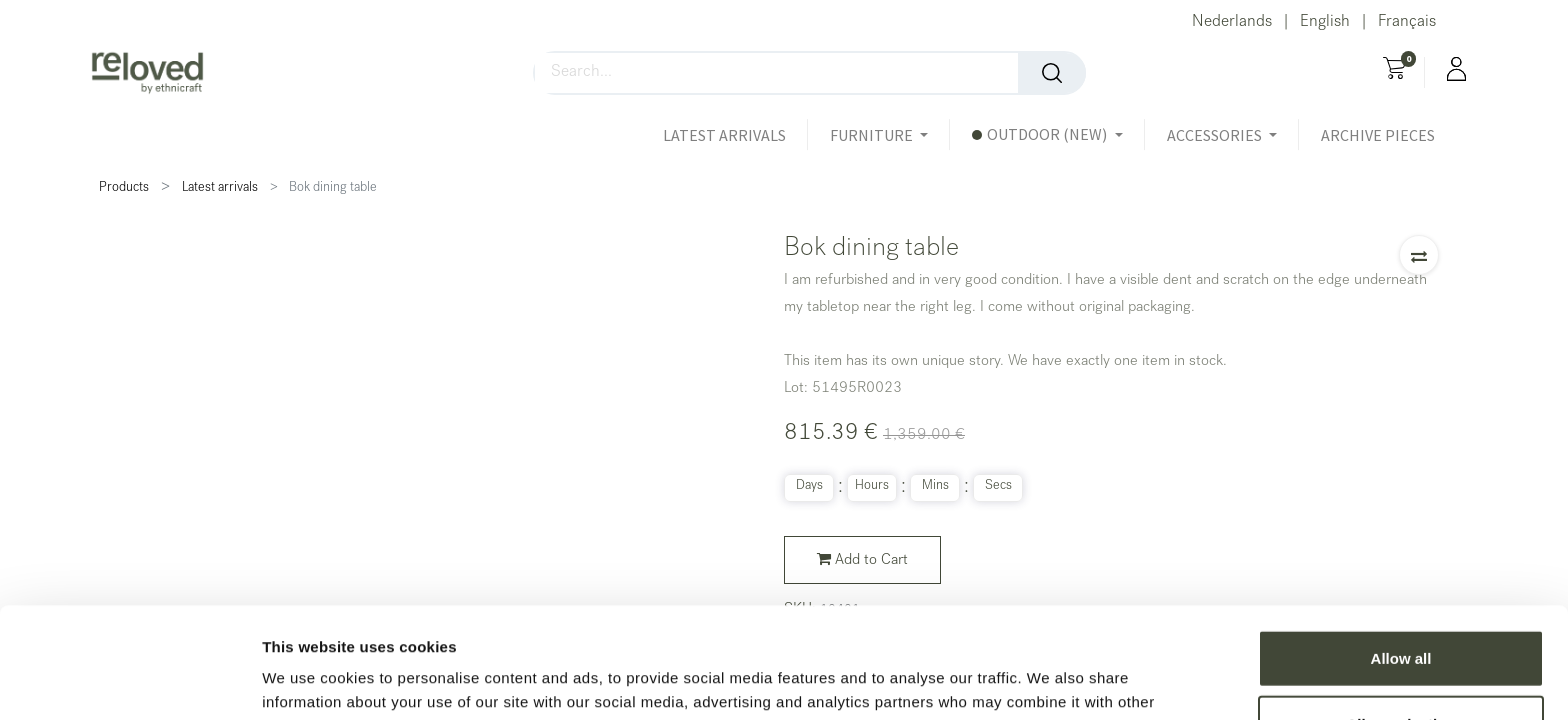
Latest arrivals (220, 188)
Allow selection (1400, 613)
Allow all (1401, 547)
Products (124, 188)
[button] (1419, 255)
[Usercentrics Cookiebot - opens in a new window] (129, 681)
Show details (1049, 680)
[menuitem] (735, 135)
